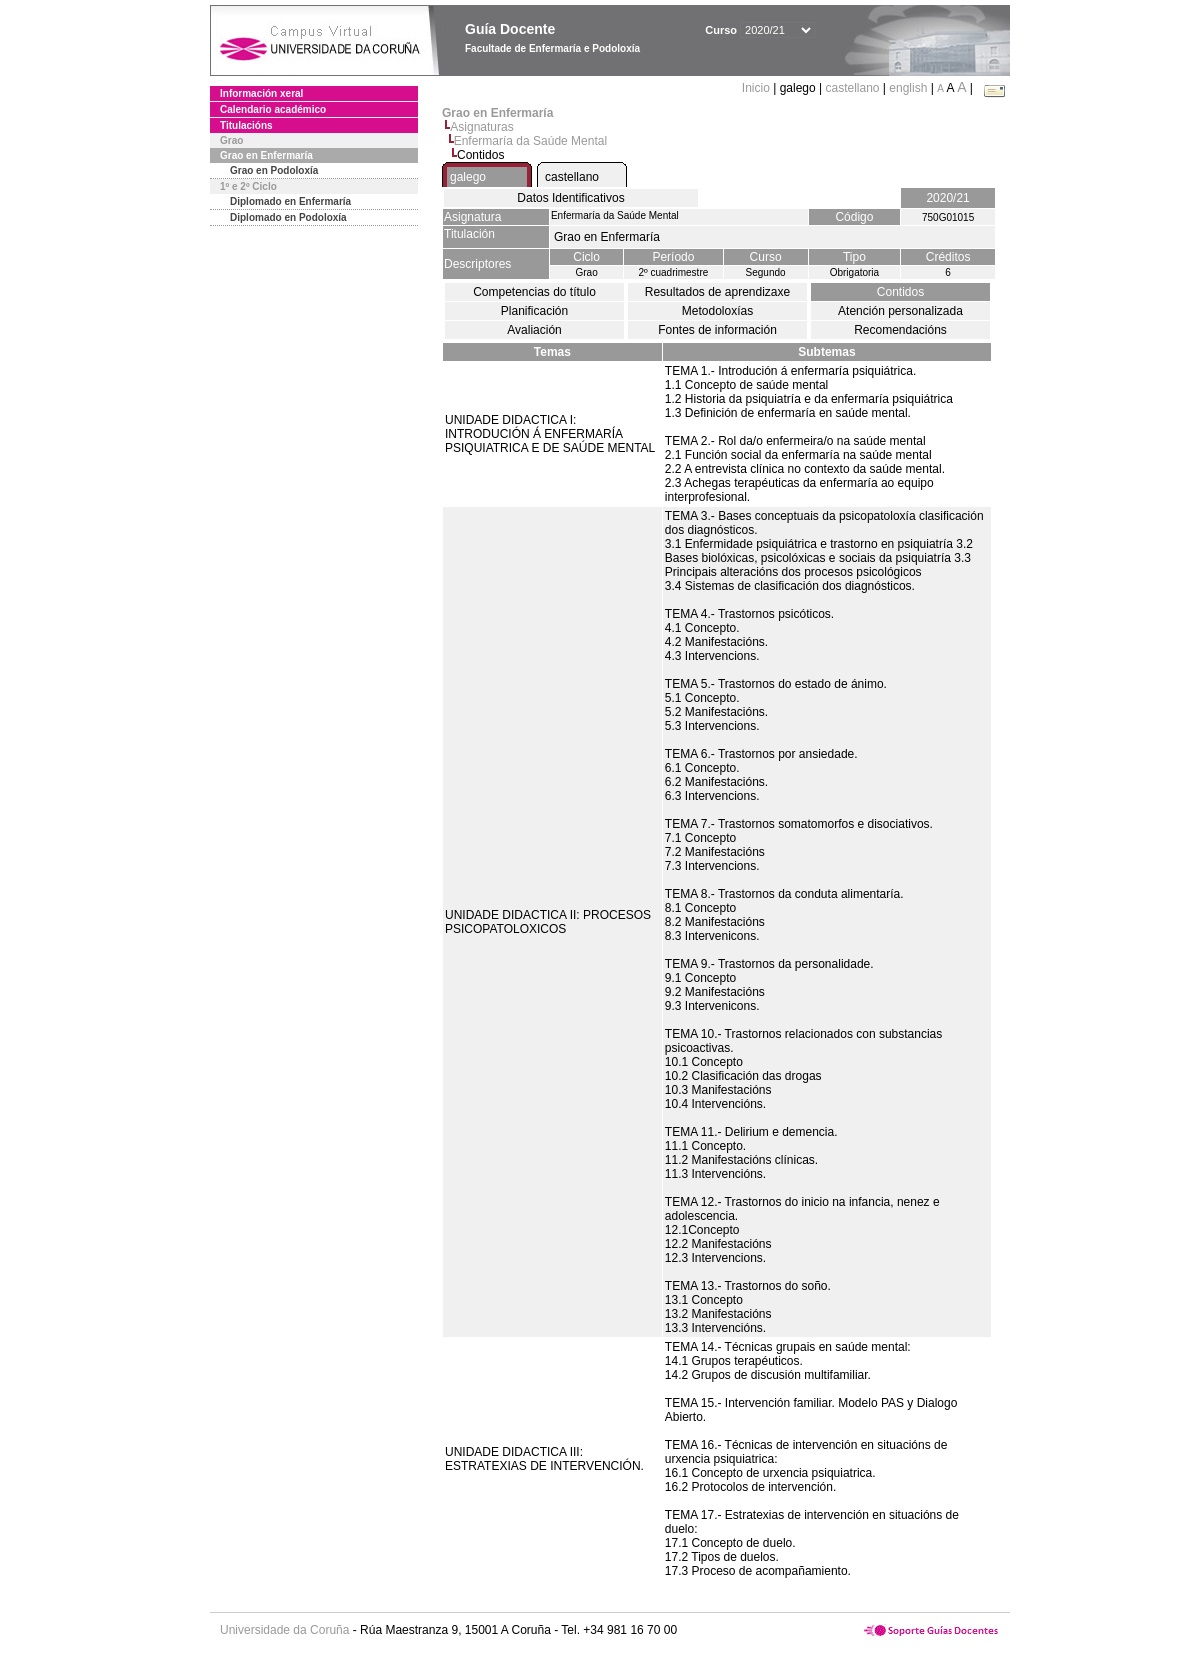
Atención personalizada (900, 311)
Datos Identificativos (570, 198)
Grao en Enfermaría (266, 155)
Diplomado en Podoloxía (288, 217)
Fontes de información (717, 330)
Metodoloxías (717, 311)
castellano (852, 88)
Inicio (757, 88)
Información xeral (261, 93)
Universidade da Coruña (284, 1630)
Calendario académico (273, 109)
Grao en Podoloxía (274, 170)
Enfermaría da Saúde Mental (530, 141)
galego (468, 177)
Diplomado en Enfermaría (290, 201)
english (908, 88)
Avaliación (534, 330)
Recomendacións (900, 330)
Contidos (900, 292)
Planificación (534, 311)
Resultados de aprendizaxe (717, 292)
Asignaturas (481, 127)
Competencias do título (534, 292)
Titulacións (246, 125)
